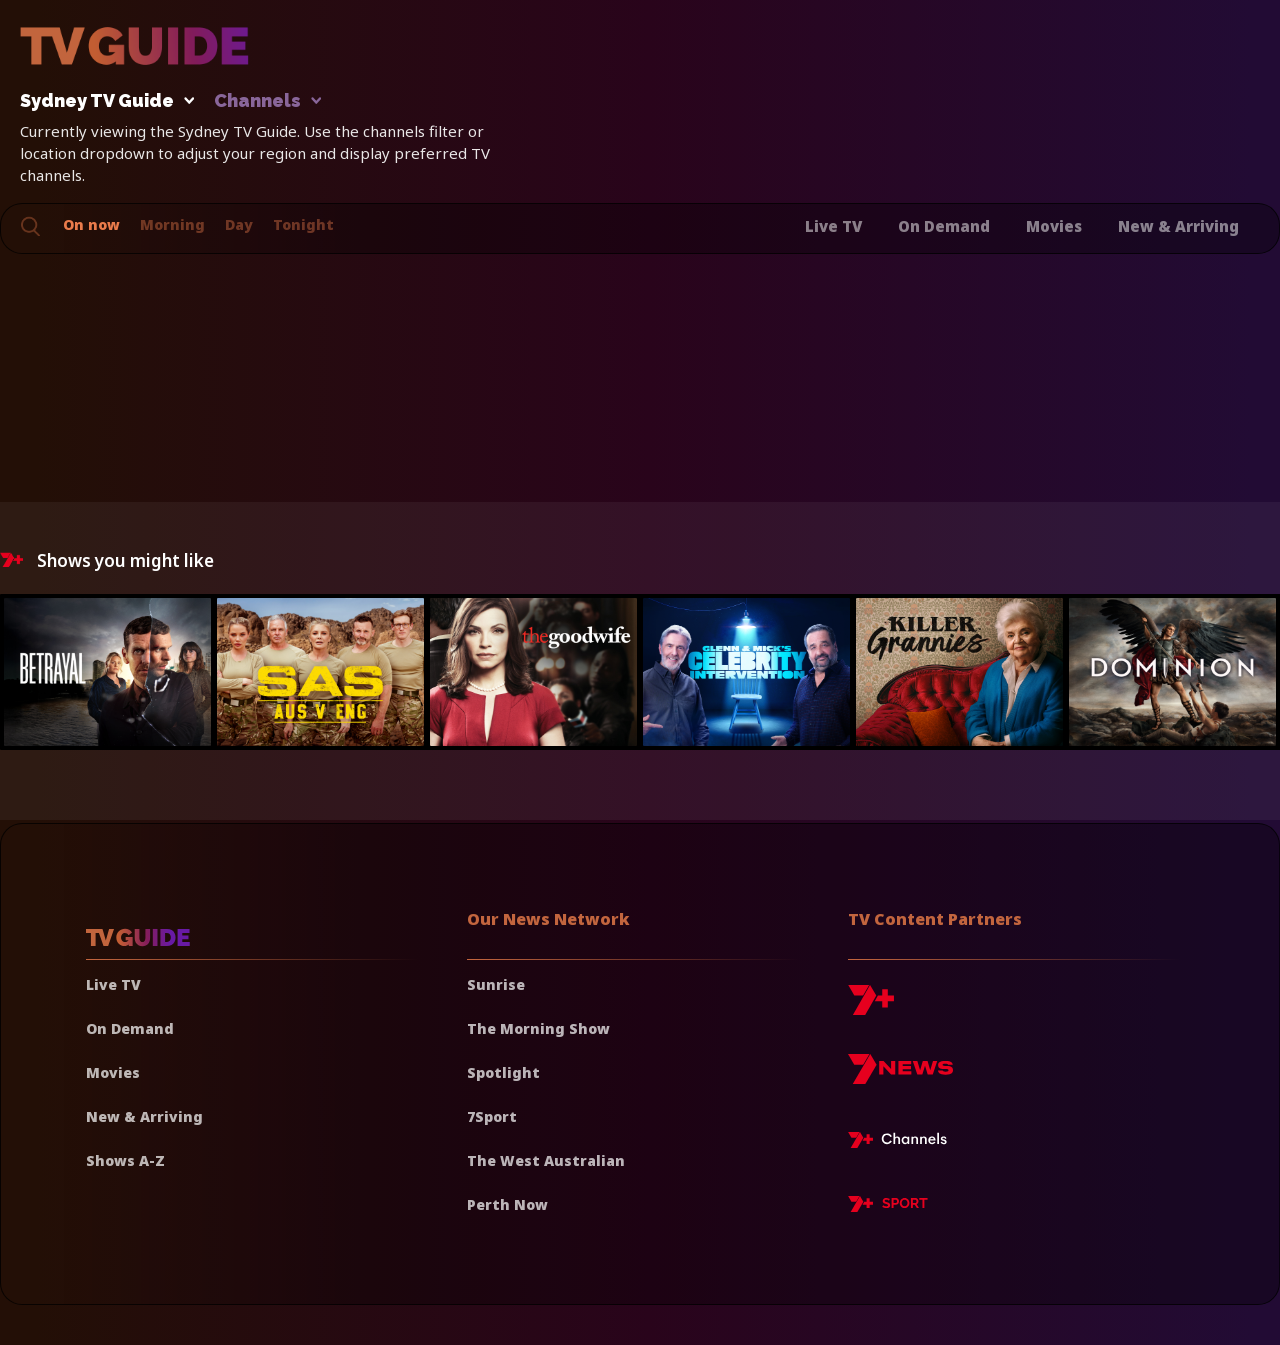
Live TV (833, 226)
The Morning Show (538, 1028)
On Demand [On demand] (130, 1028)
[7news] (900, 1076)
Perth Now (507, 1204)
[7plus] (871, 1007)
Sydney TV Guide (102, 101)
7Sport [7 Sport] (492, 1116)
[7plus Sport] (888, 1207)
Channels (266, 101)
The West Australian (546, 1160)
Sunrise (496, 984)
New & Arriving (1178, 226)
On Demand (944, 226)
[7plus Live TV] (903, 1143)
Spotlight (503, 1072)
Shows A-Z (125, 1160)
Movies (1054, 226)
